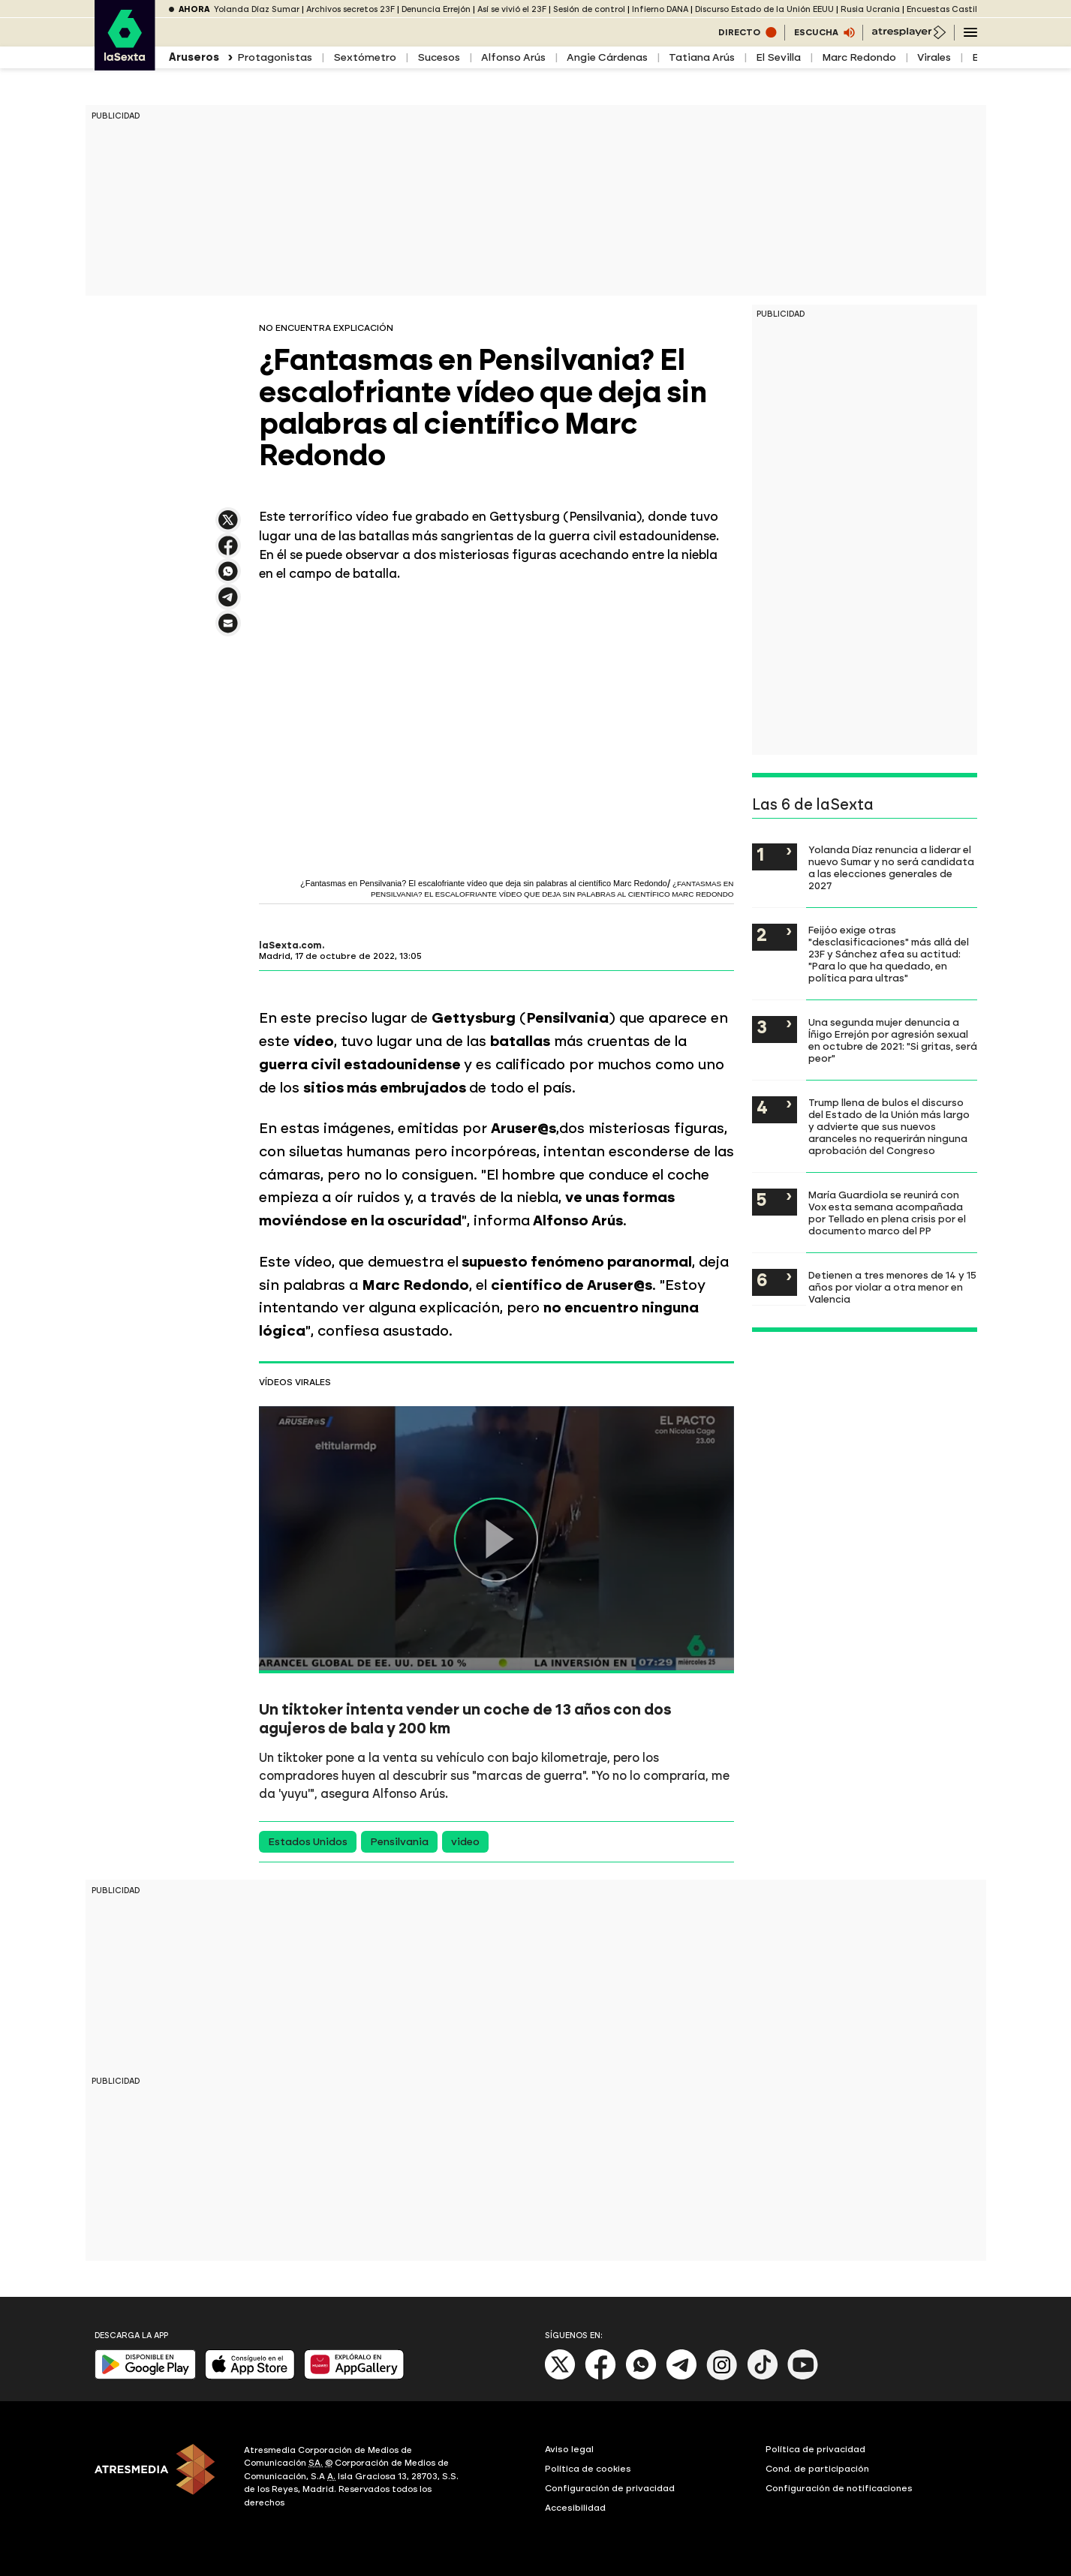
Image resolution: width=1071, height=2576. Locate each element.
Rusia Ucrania (870, 9)
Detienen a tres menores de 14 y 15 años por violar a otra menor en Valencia (892, 1287)
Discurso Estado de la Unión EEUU (764, 9)
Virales (934, 57)
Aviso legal (569, 2449)
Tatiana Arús (702, 57)
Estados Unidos (307, 1841)
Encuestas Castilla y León (960, 9)
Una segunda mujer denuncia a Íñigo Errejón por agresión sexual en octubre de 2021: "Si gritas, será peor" (892, 1040)
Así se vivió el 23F (511, 9)
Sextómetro (364, 57)
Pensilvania (399, 1841)
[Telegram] (681, 2376)
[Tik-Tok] (762, 2376)
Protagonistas (274, 57)
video (465, 1841)
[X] (560, 2376)
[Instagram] (722, 2376)
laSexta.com (290, 945)
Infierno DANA (660, 9)
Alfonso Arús (513, 57)
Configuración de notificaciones (839, 2488)
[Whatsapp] (641, 2376)
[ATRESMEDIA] (161, 2478)
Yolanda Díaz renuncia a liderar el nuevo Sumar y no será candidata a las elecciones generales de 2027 (891, 867)
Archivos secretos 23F (350, 9)
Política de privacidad (815, 2449)
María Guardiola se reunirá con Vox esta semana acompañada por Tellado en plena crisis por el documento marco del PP (887, 1213)
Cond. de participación (817, 2468)
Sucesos (438, 57)
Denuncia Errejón (436, 9)
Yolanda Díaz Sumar (256, 9)
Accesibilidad (575, 2507)
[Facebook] (600, 2376)
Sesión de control (589, 9)
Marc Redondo (859, 57)
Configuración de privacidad (610, 2488)
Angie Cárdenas (607, 57)
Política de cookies (588, 2468)
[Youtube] (803, 2376)
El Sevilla (778, 57)
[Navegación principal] (970, 32)
